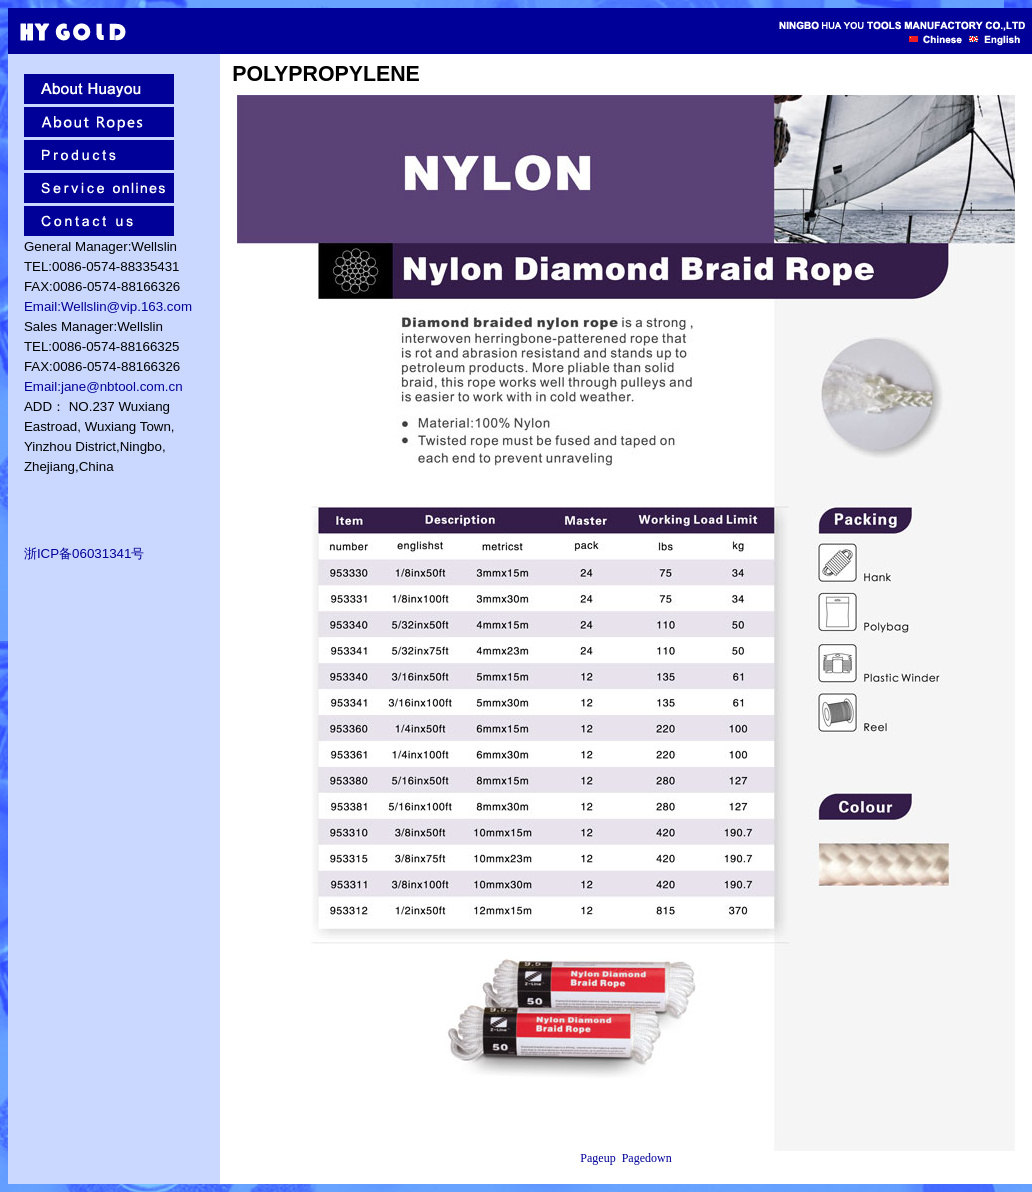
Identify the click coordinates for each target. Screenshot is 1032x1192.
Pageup (597, 1158)
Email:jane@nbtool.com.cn (103, 386)
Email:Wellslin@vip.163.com (108, 306)
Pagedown (647, 1158)
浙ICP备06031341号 (84, 553)
